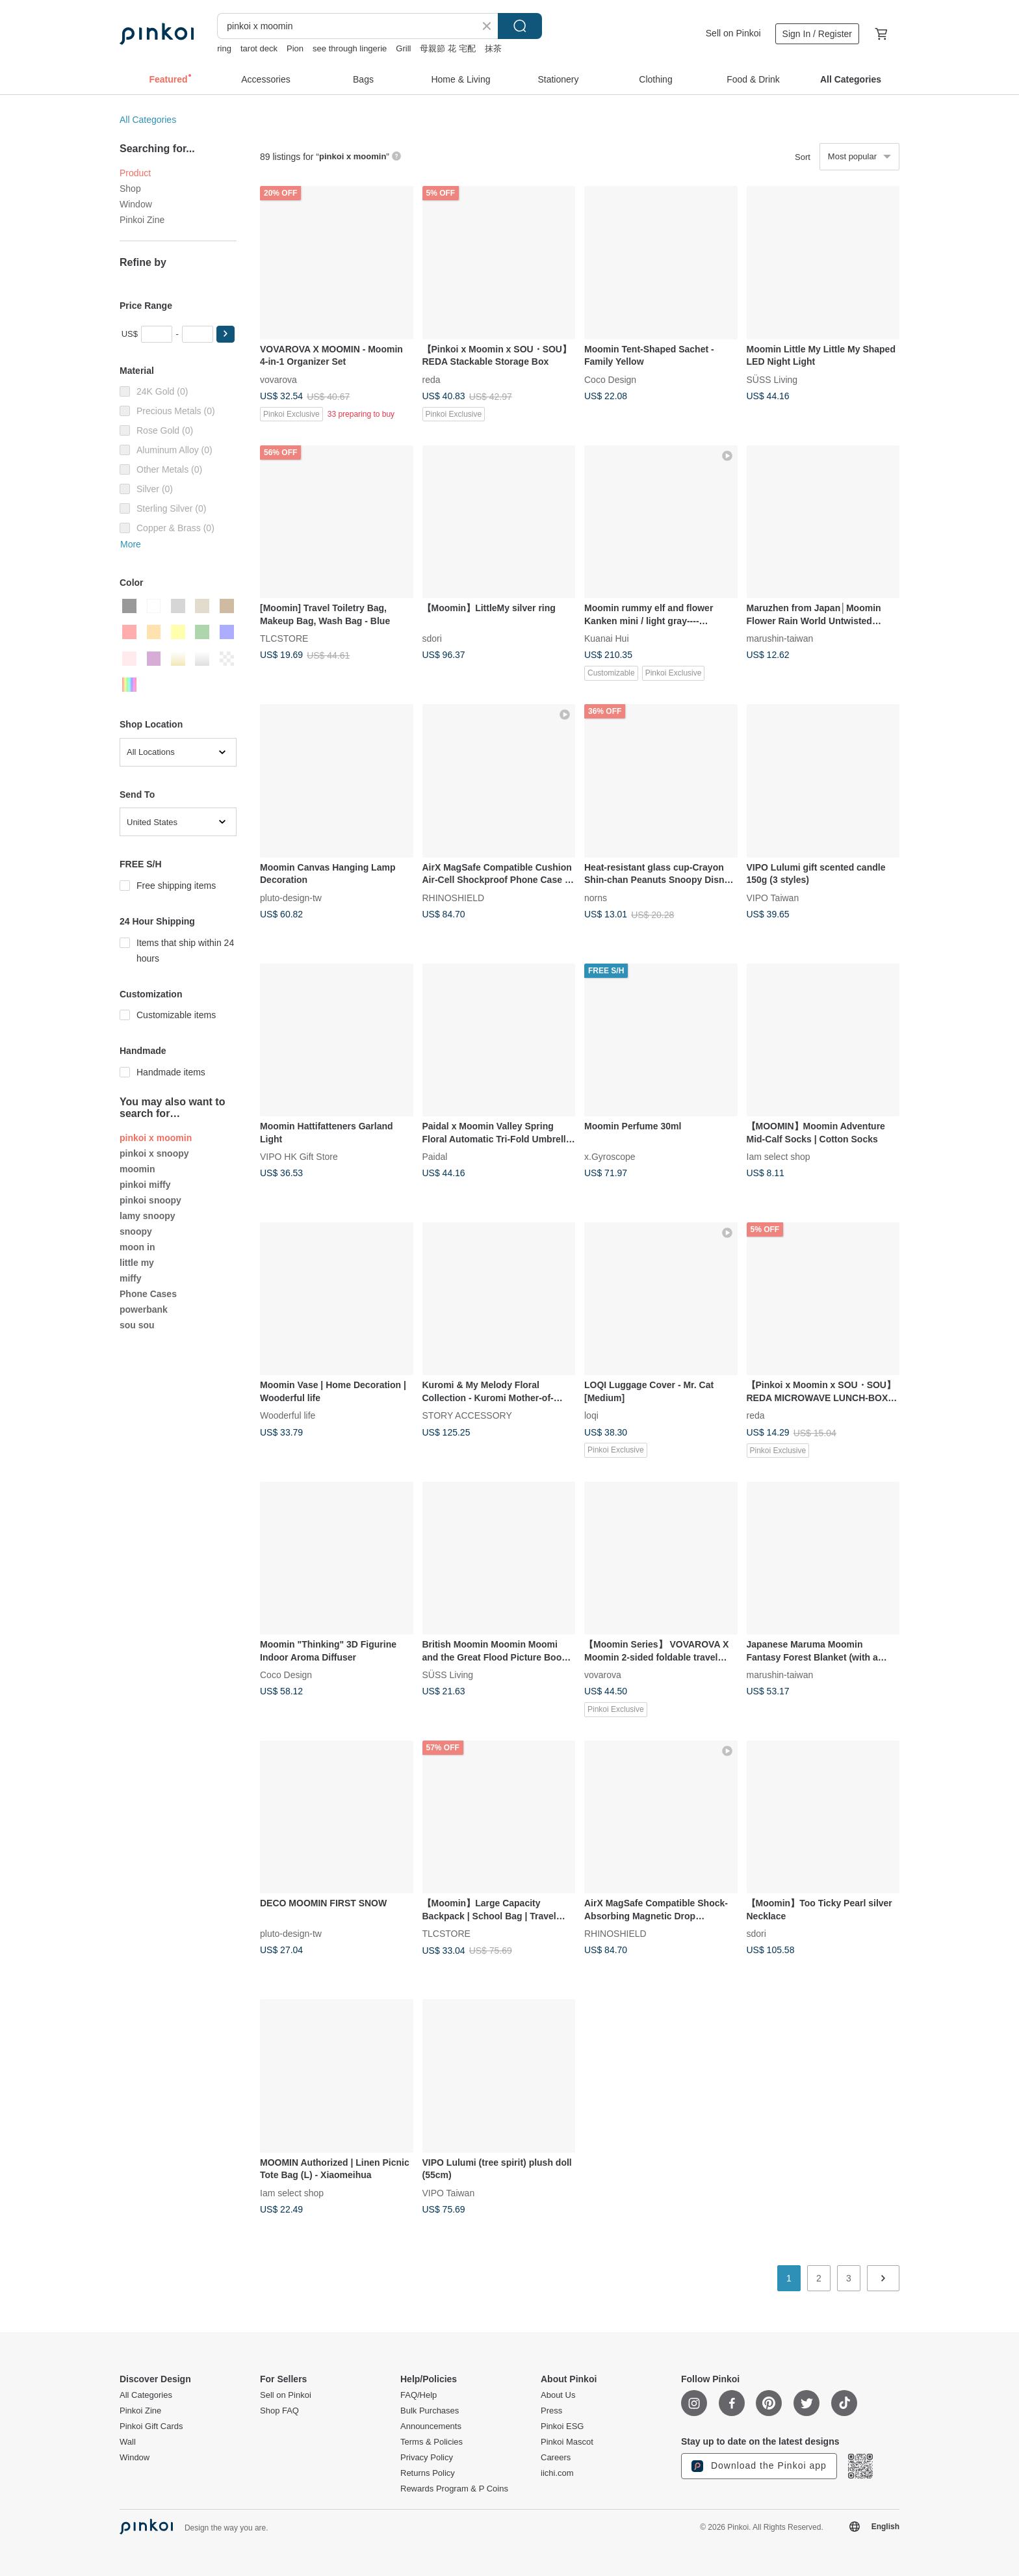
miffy (130, 1278)
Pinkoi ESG (562, 2426)
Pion (295, 48)
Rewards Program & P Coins (454, 2488)
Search (520, 26)
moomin (137, 1169)
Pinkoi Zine (142, 220)
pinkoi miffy (145, 1184)
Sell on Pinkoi (733, 33)
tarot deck (258, 48)
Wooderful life (287, 1415)
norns (595, 897)
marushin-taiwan (780, 638)
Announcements (430, 2426)
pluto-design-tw (291, 897)
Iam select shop (778, 1156)
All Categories (148, 119)
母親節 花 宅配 (447, 48)
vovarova (278, 379)
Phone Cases (148, 1294)
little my (137, 1262)
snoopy (136, 1231)
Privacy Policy (426, 2457)
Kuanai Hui (606, 638)
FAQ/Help (418, 2395)
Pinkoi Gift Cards (151, 2426)
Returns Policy (427, 2473)
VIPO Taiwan (773, 897)
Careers (556, 2457)
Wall (128, 2442)
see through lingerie (350, 48)
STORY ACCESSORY (467, 1415)
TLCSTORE (284, 638)
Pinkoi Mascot (567, 2442)
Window (136, 204)
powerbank (144, 1309)
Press (551, 2410)
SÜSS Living (772, 379)
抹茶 (493, 48)
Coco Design (610, 379)
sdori (432, 638)
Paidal (435, 1156)
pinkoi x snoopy (154, 1153)
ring (224, 48)
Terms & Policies (431, 2442)
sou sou (137, 1325)
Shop (130, 188)
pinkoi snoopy (150, 1200)
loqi (591, 1415)
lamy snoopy (147, 1216)
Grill (403, 48)
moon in (137, 1247)
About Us (558, 2395)
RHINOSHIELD (453, 897)
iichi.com (557, 2473)
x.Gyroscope (610, 1156)
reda (431, 379)
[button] (225, 334)
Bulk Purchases (429, 2410)
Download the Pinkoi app (759, 2466)
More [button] (130, 544)
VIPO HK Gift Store (299, 1156)
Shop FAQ (279, 2410)
